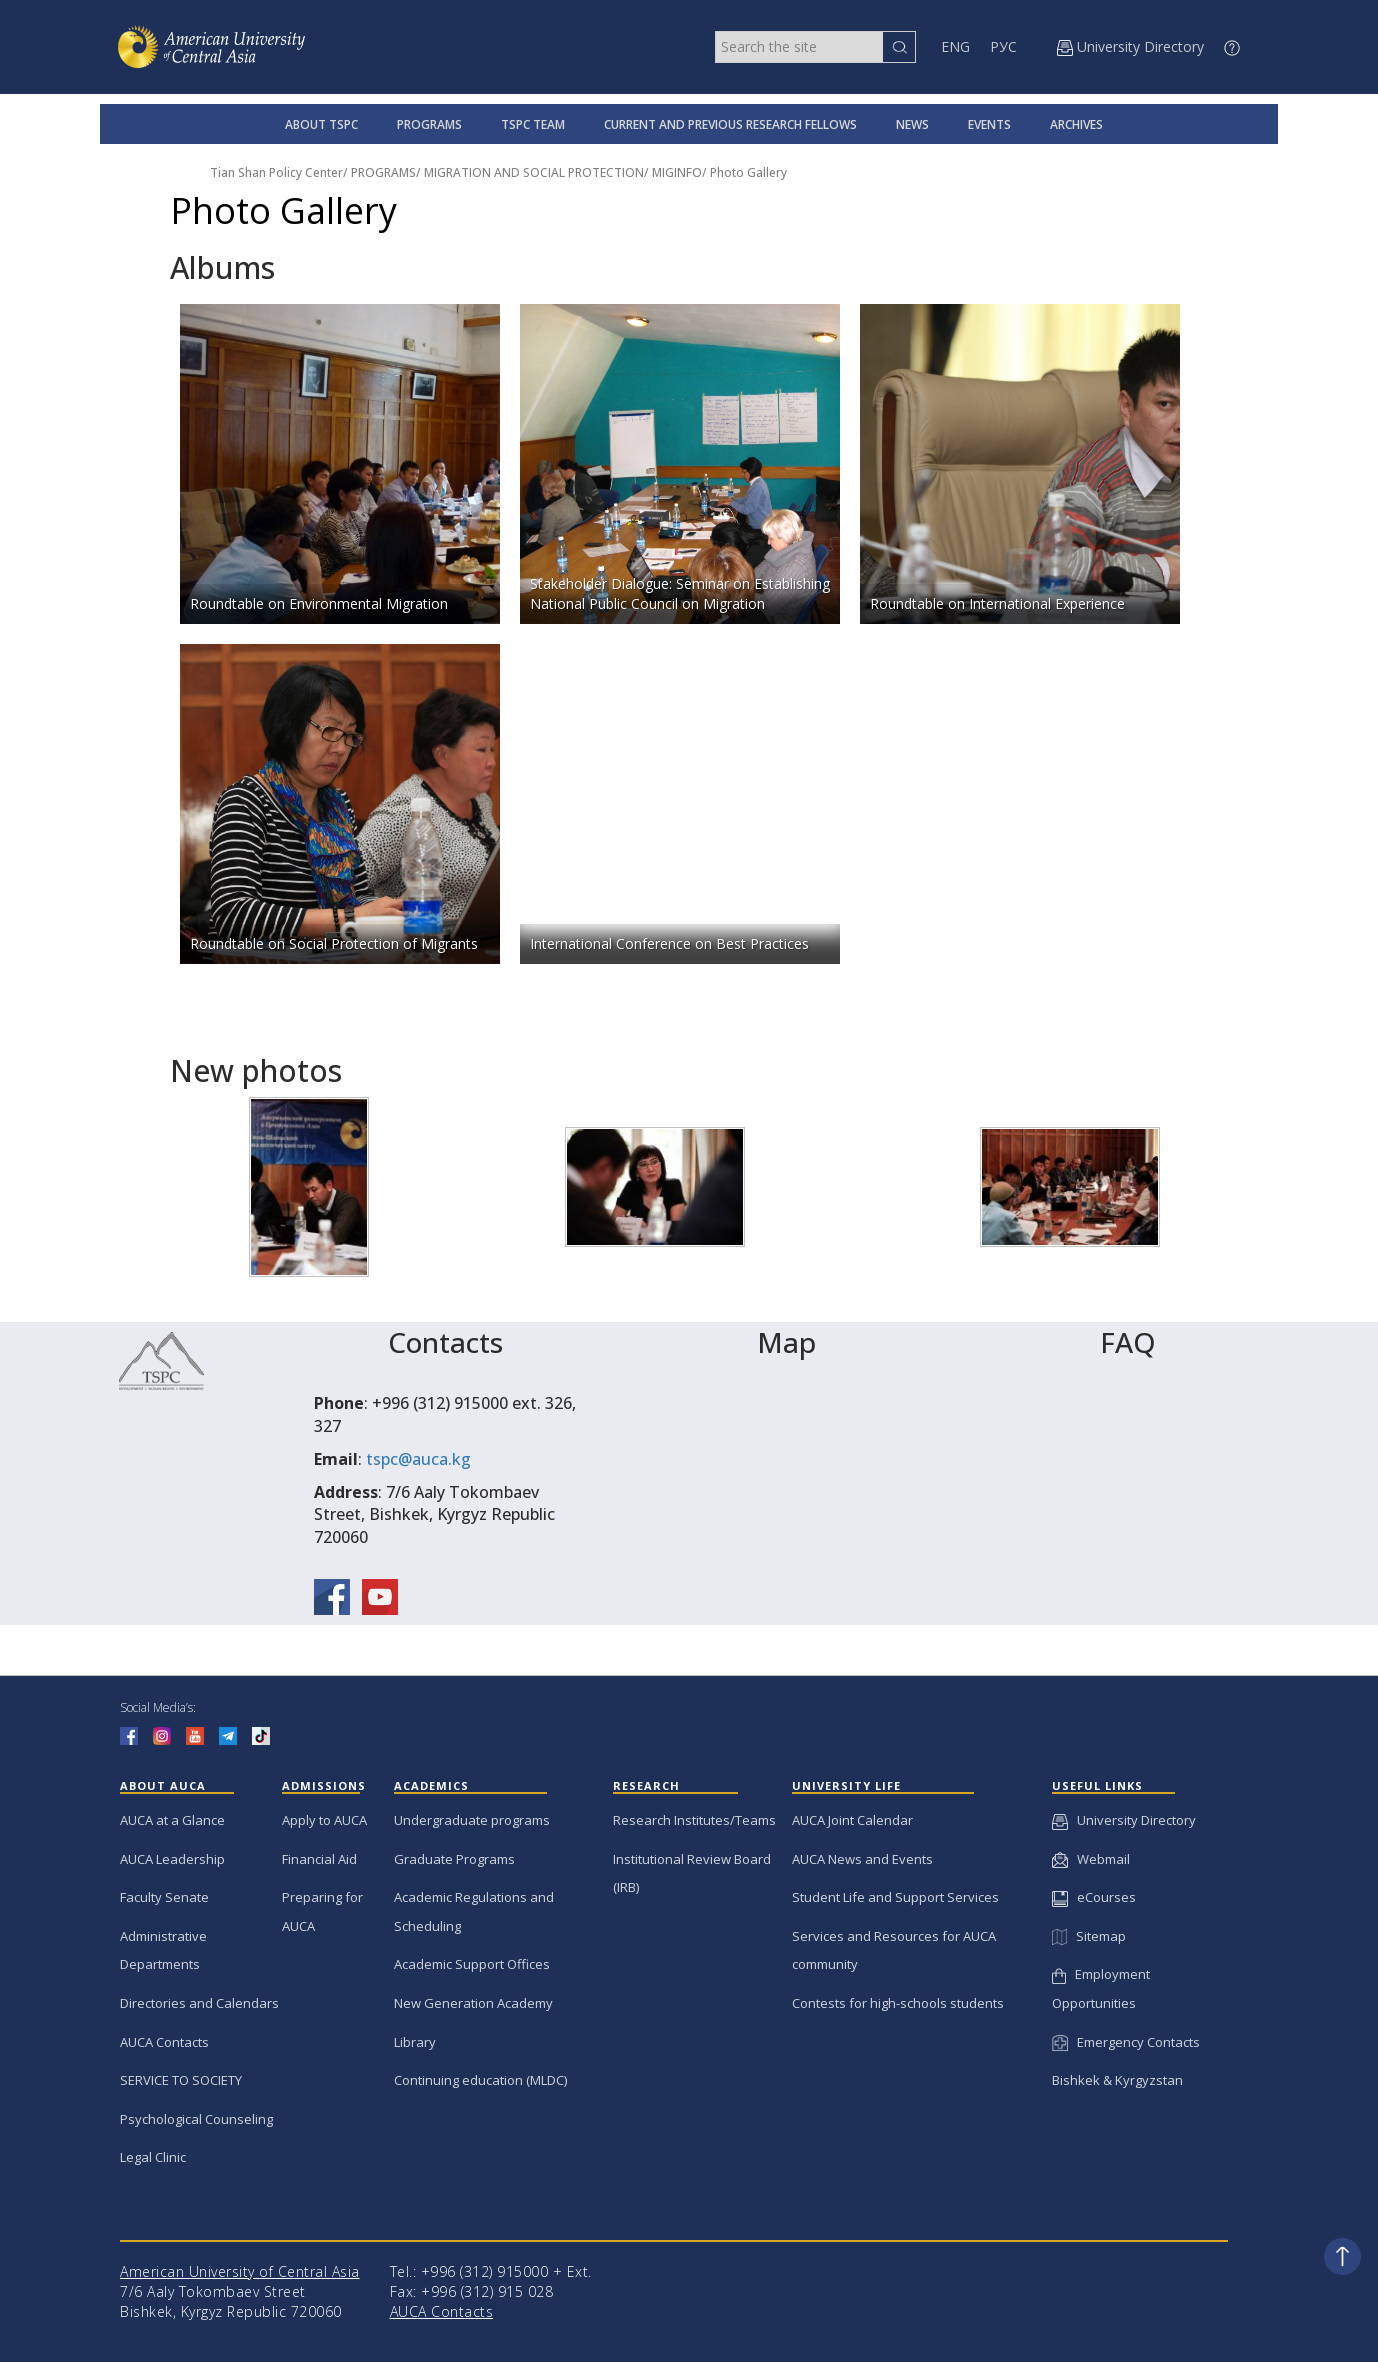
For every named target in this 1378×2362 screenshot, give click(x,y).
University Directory (1124, 1820)
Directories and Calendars (199, 2003)
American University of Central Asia (240, 2271)
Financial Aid (319, 1859)
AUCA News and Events (862, 1859)
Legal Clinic (153, 2157)
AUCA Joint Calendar (852, 1820)
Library (415, 2042)
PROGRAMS (429, 124)
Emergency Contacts (1126, 2042)
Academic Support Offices (472, 1964)
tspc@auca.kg (418, 1459)
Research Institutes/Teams (694, 1820)
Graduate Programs (454, 1859)
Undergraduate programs (472, 1820)
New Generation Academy (473, 2003)
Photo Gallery (748, 172)
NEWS (912, 124)
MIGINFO (677, 172)
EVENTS (989, 124)
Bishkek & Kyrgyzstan (1117, 2080)
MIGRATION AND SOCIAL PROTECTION (534, 172)
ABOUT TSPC (321, 124)
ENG (955, 46)
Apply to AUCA (324, 1820)
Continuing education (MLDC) (480, 2080)
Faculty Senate (164, 1897)
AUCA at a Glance (172, 1820)
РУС (1003, 46)
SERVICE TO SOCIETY (181, 2080)
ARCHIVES (1076, 124)
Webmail (1091, 1859)
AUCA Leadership (172, 1859)
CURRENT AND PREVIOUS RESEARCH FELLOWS (730, 124)
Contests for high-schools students (898, 2003)
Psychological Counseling (196, 2119)
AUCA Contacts (164, 2042)
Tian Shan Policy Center (276, 172)
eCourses (1094, 1897)
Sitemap (1089, 1936)
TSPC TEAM (533, 124)
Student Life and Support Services (895, 1897)
